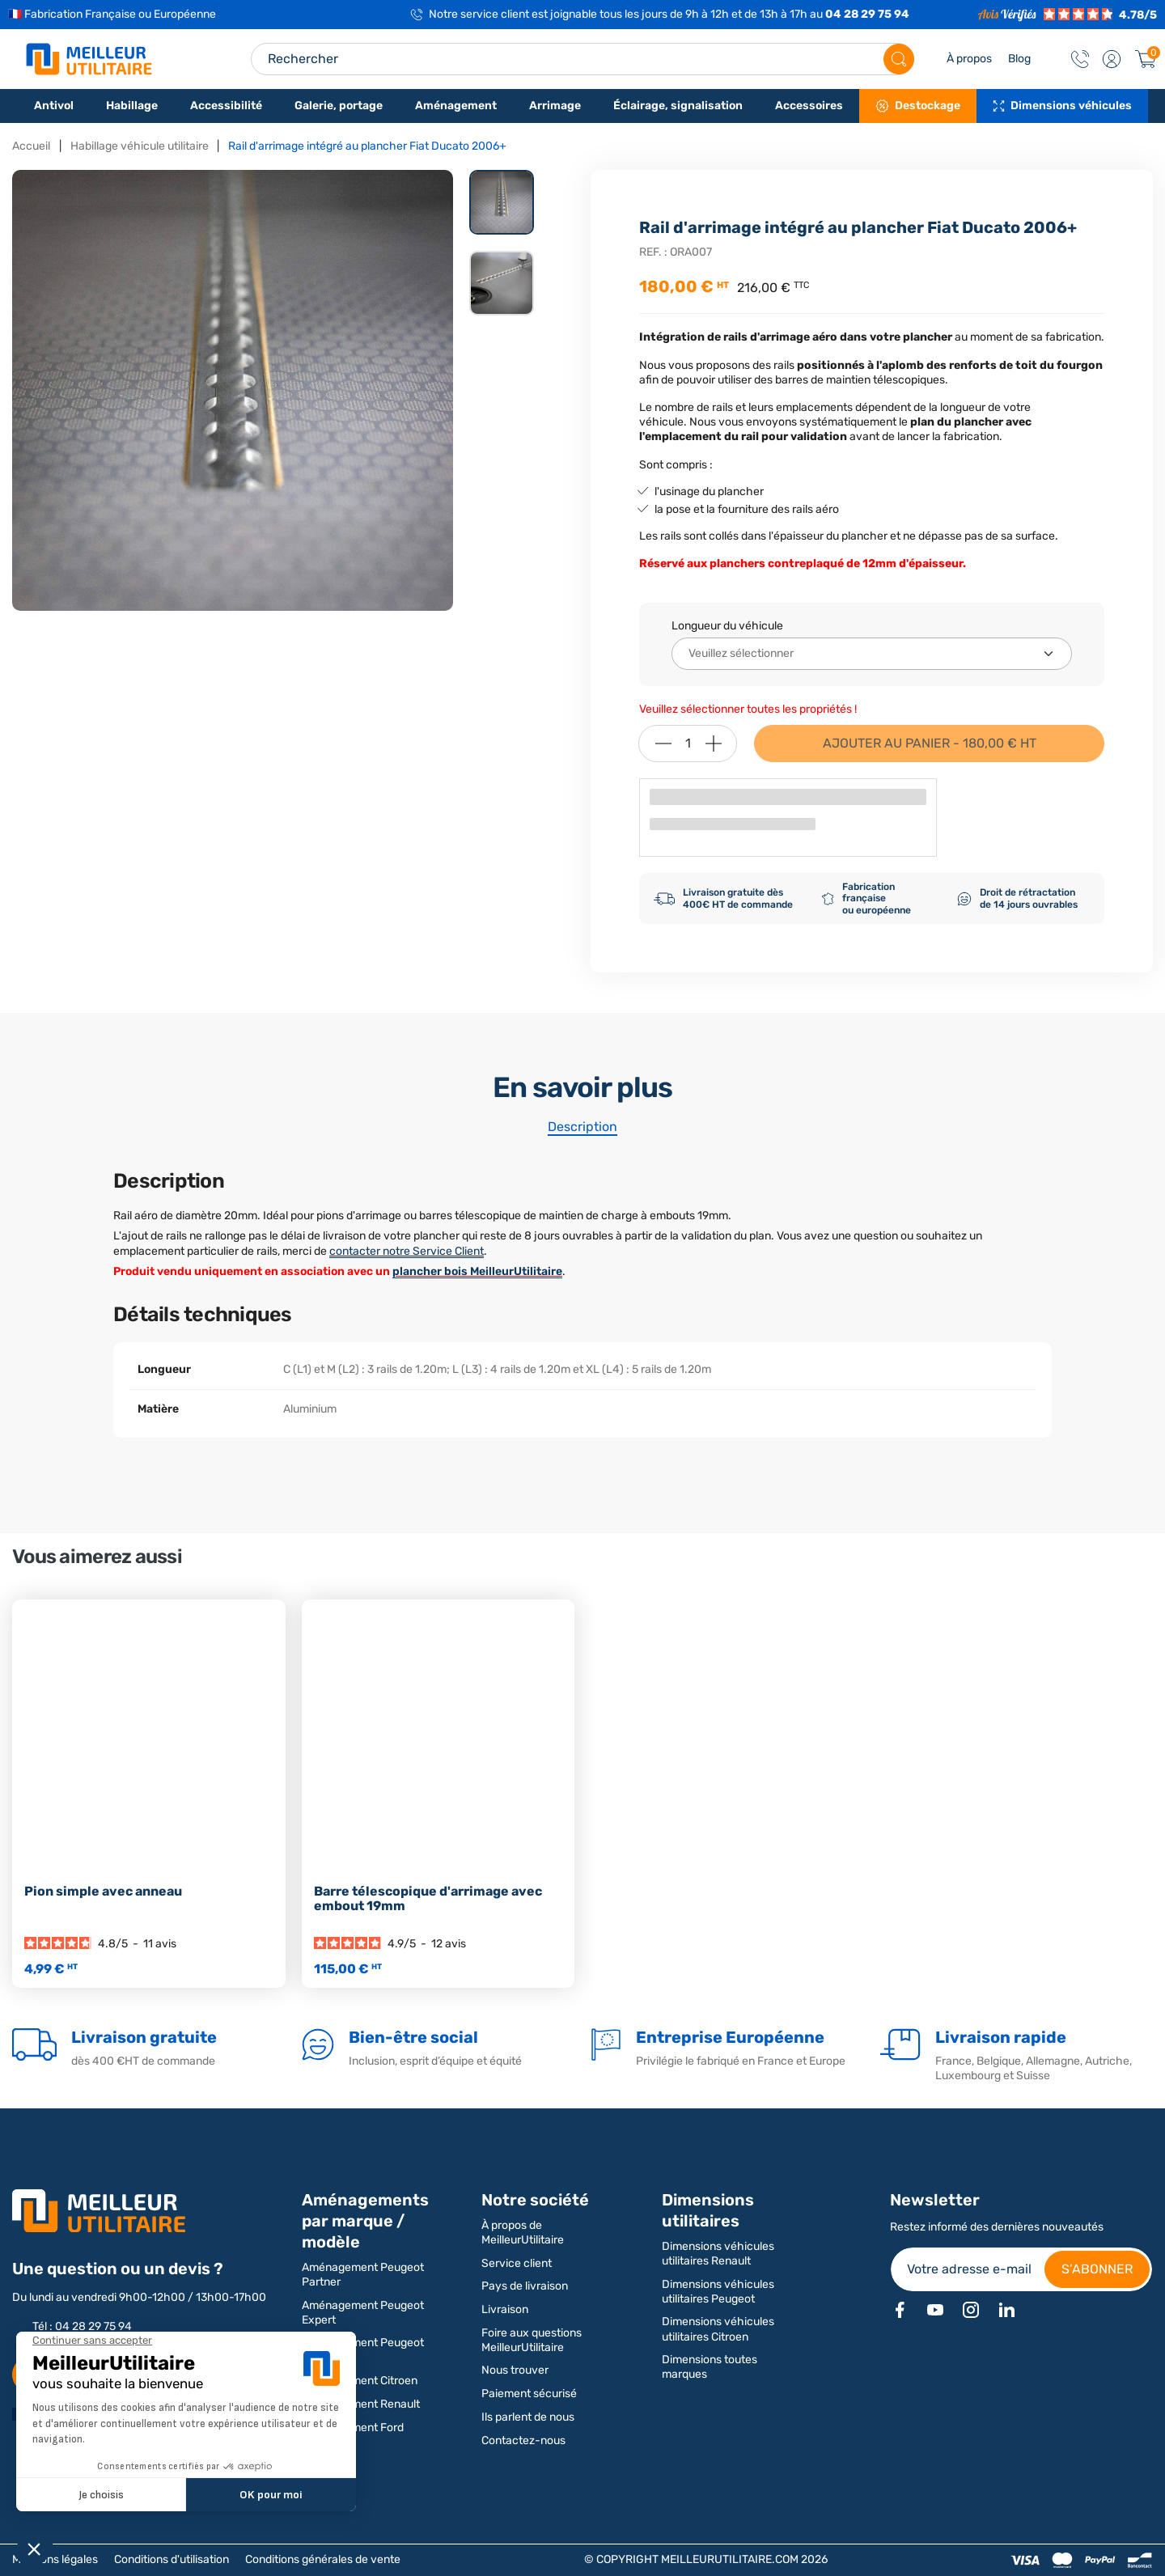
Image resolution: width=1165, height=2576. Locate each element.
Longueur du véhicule (727, 626)
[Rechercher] (898, 59)
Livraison (504, 2309)
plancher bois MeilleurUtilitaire (477, 1271)
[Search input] (582, 59)
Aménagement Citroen (359, 2380)
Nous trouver (515, 2370)
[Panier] (1145, 59)
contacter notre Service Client (406, 1251)
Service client (516, 2263)
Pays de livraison (524, 2286)
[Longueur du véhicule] (871, 654)
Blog (1019, 59)
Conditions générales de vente (322, 2559)
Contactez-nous (523, 2440)
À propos (969, 59)
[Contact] (1080, 59)
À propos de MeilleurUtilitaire (522, 2232)
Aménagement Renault (361, 2404)
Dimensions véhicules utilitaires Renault (718, 2253)
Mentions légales (55, 2559)
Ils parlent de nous (527, 2417)
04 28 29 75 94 (867, 14)
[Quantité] (687, 743)
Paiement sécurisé (529, 2393)
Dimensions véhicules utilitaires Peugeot (718, 2291)
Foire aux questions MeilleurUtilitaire (531, 2340)
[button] (1111, 59)
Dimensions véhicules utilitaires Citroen (718, 2329)
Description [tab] (582, 1126)
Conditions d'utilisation (171, 2559)
